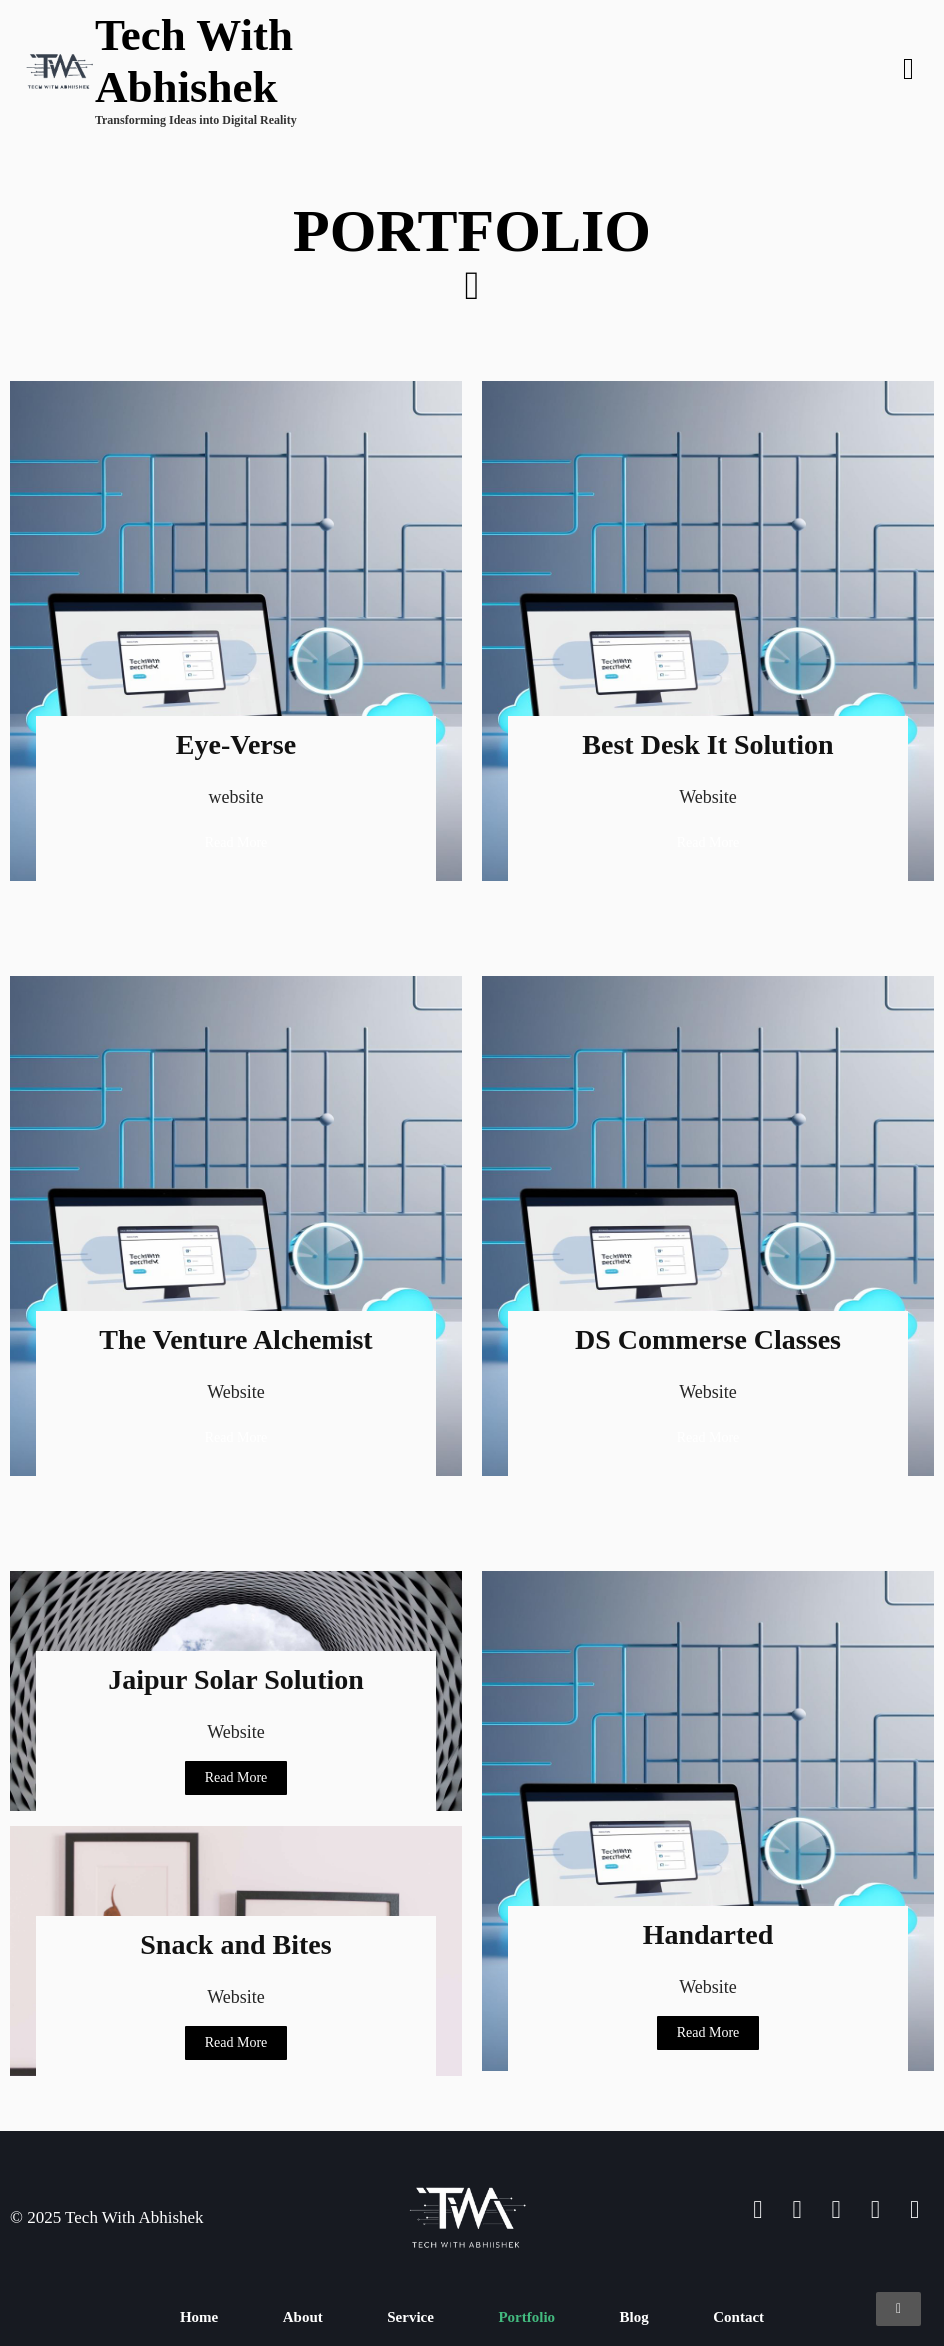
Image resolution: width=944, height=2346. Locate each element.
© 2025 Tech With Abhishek (107, 2217)
